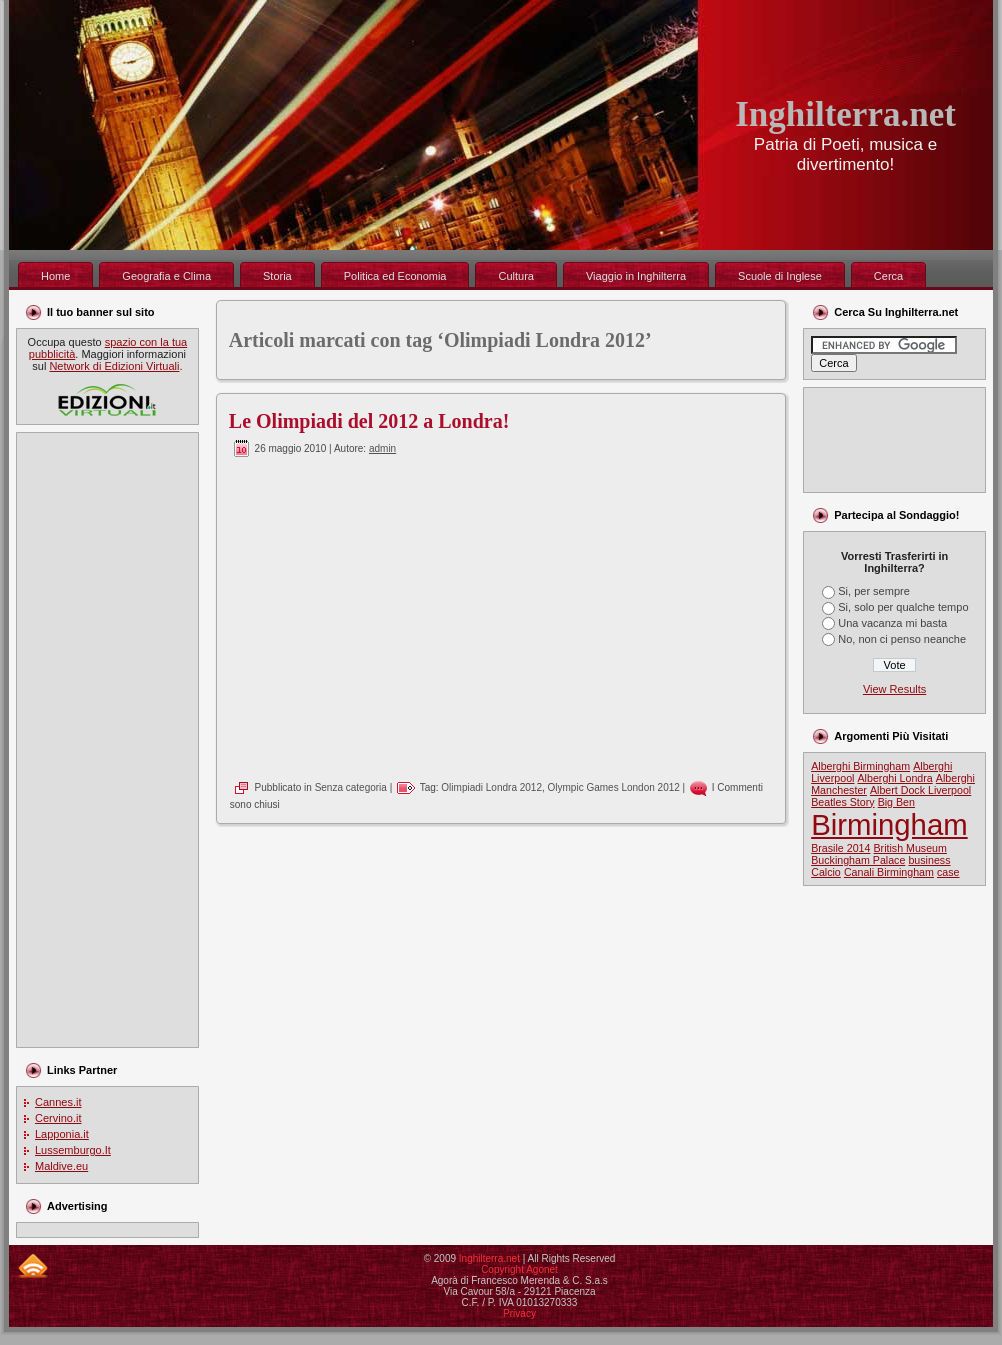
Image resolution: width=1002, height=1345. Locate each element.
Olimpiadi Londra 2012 (491, 787)
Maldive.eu (61, 1166)
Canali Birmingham (889, 872)
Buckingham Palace (858, 860)
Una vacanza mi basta (892, 623)
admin (382, 448)
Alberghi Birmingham (860, 766)
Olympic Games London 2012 (614, 787)
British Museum (910, 848)
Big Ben (896, 802)
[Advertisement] (104, 740)
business (929, 860)
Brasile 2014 (840, 848)
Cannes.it (58, 1102)
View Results (894, 689)
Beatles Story (842, 802)
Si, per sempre (874, 591)
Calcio (826, 872)
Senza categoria (351, 787)
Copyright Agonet (519, 1269)
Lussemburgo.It (73, 1150)
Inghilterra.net (845, 114)
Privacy (519, 1313)
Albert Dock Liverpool (920, 790)
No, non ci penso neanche (902, 639)
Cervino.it (58, 1118)
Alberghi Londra (895, 778)
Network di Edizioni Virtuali (114, 366)
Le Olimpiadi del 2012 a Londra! (369, 421)
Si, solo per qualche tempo (903, 607)
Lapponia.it (62, 1134)
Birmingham (889, 824)
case (948, 872)
